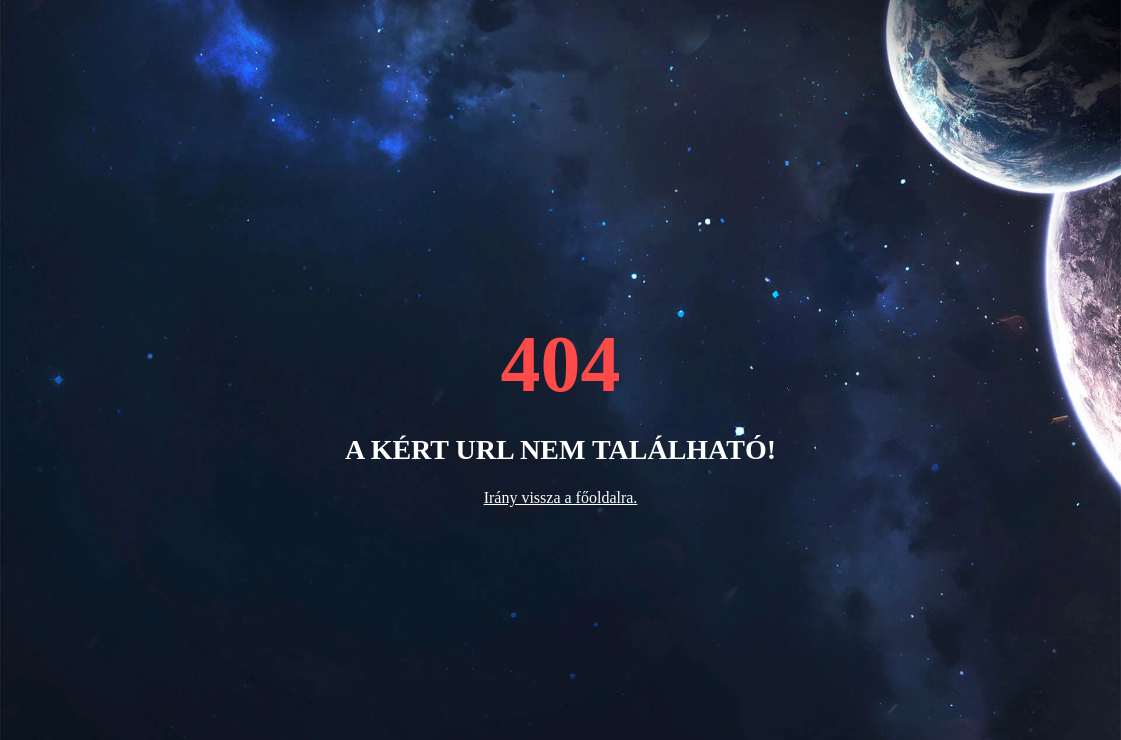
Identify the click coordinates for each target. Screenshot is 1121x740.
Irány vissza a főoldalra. (561, 497)
